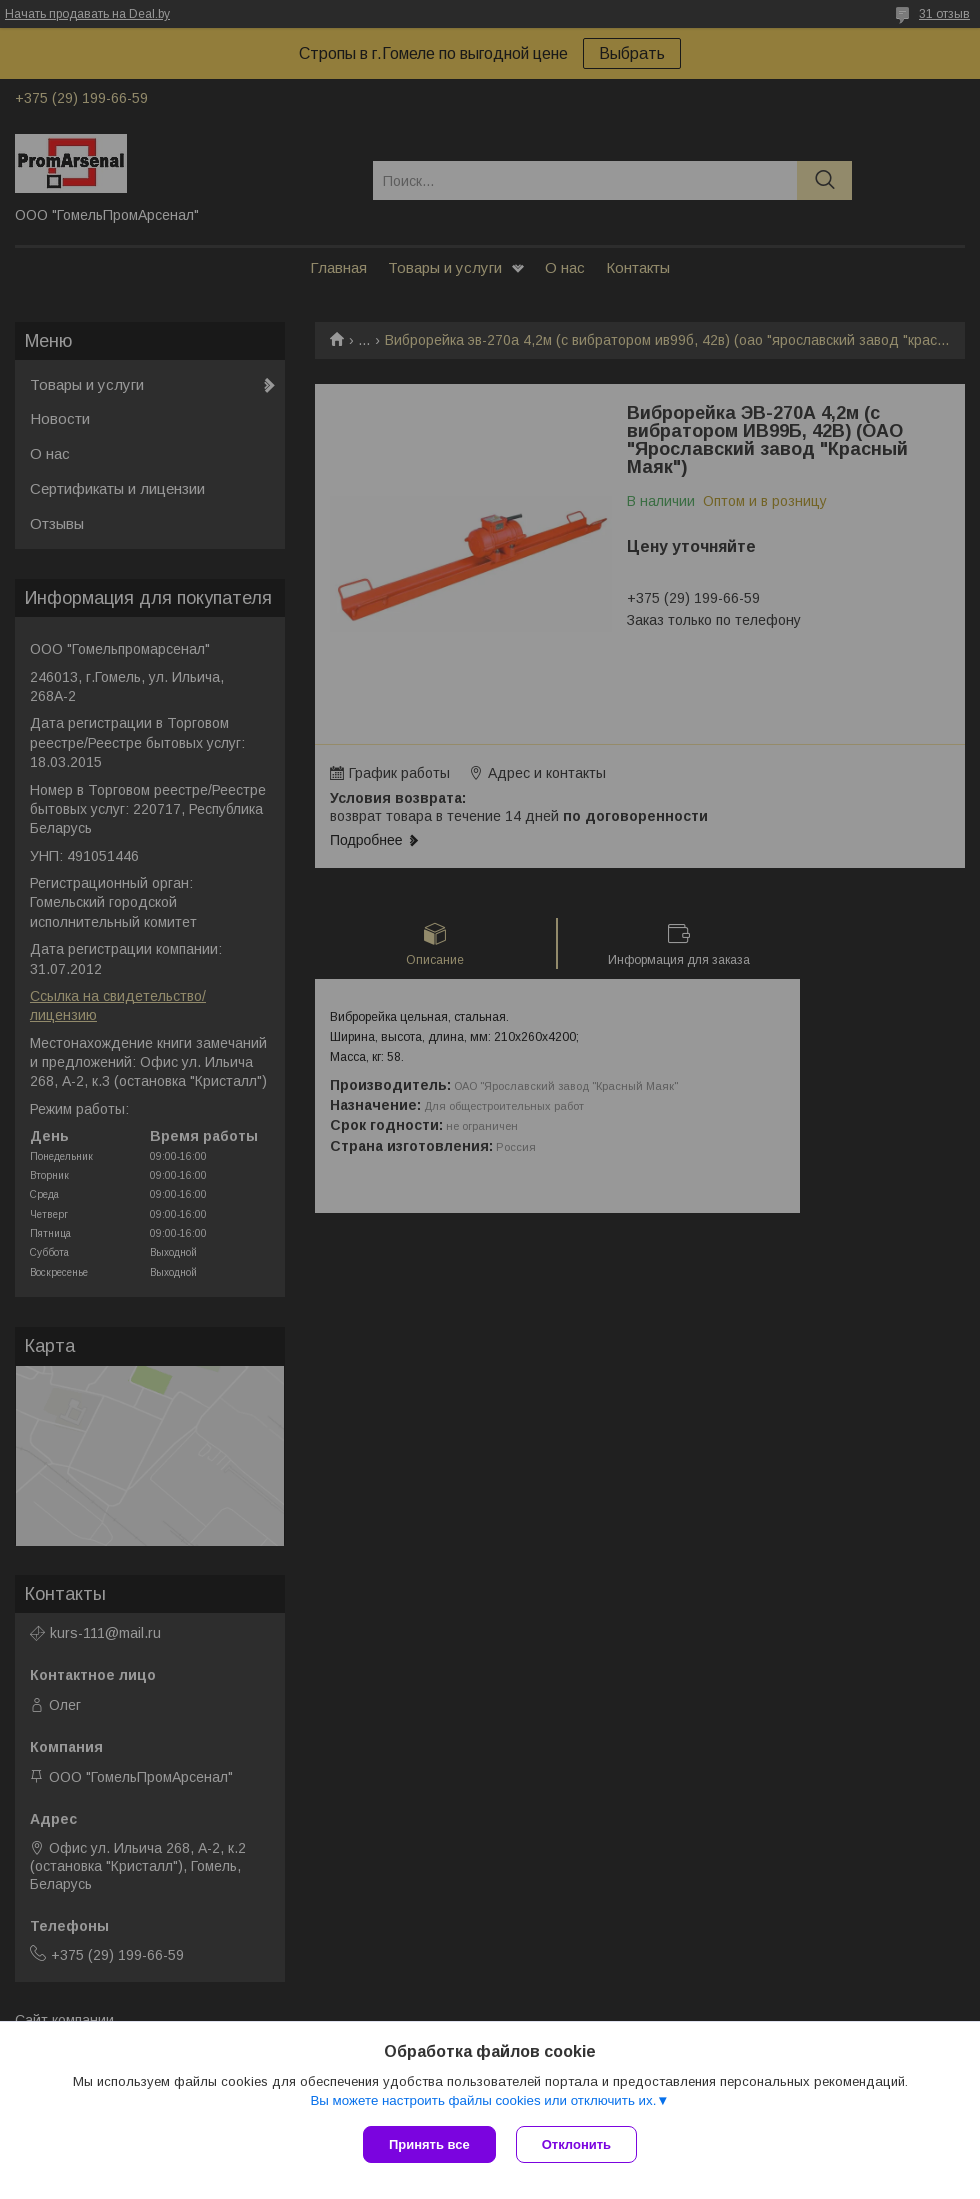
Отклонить (576, 2144)
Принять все (429, 2144)
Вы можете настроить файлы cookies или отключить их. (483, 2100)
